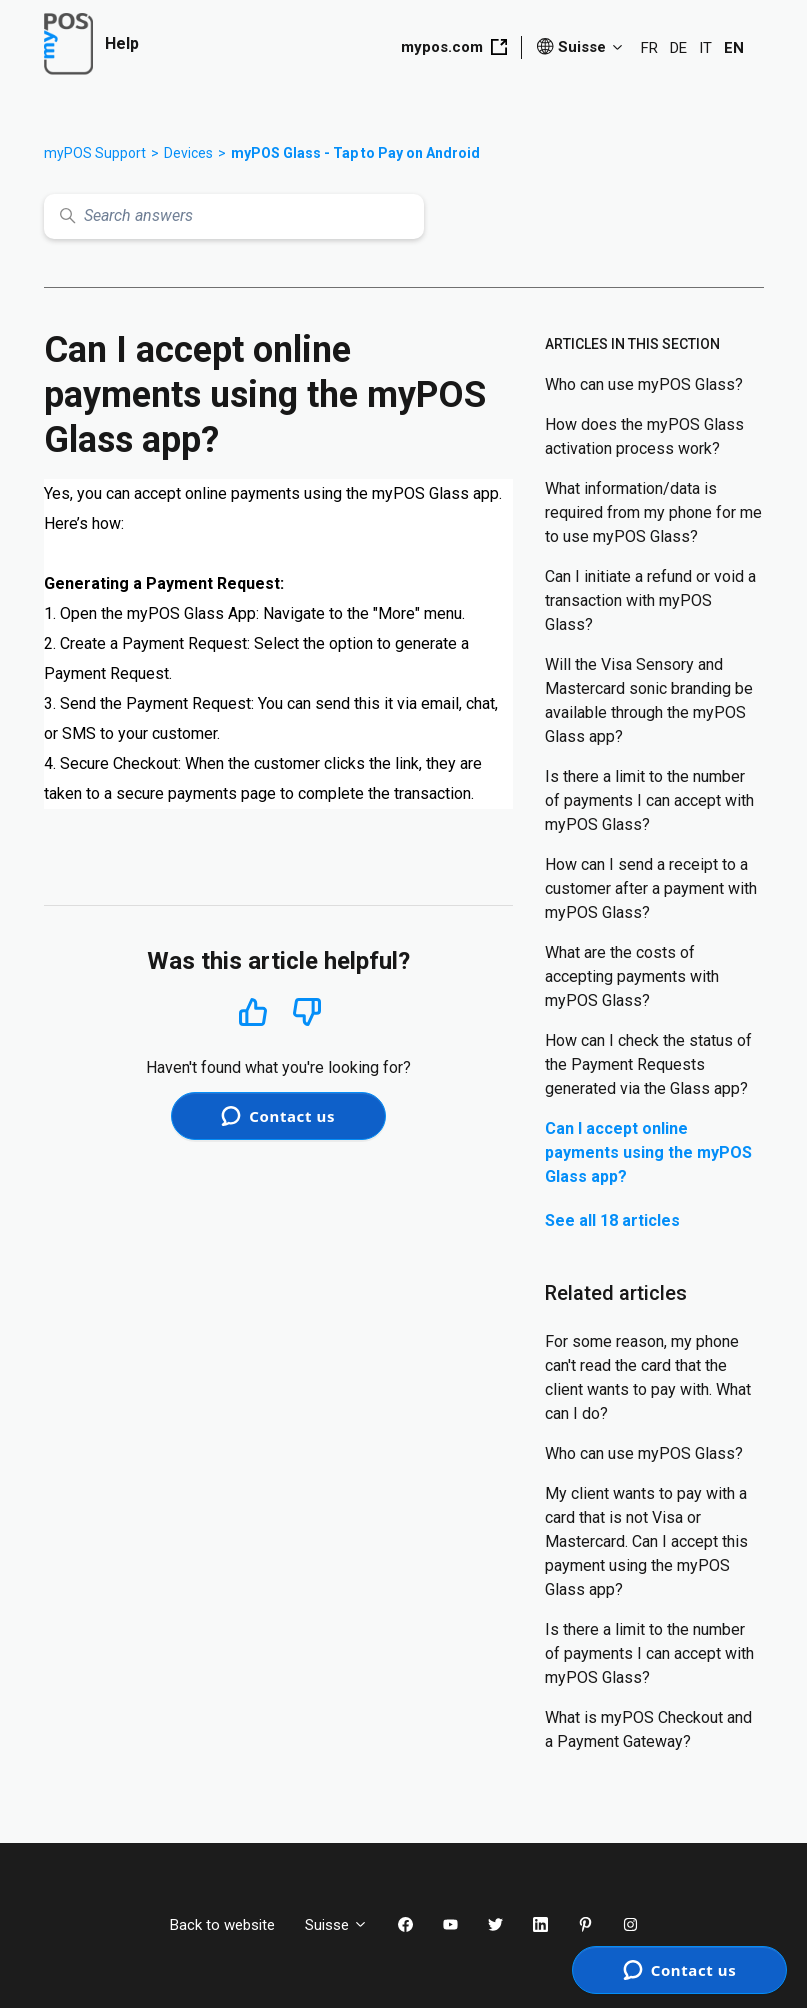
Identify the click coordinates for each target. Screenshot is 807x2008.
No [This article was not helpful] (307, 1012)
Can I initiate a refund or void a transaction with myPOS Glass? (650, 600)
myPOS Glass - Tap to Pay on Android (355, 153)
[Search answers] (234, 216)
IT (705, 48)
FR (649, 48)
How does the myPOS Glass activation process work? (644, 436)
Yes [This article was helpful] (253, 1011)
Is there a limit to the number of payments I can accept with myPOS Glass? (649, 800)
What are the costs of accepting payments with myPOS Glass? (632, 976)
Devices (188, 153)
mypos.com (454, 47)
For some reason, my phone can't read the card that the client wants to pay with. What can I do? (648, 1377)
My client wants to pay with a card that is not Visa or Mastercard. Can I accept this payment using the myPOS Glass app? (646, 1541)
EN (734, 48)
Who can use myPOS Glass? (644, 384)
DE (678, 48)
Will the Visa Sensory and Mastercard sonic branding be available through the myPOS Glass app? (649, 700)
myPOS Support (95, 153)
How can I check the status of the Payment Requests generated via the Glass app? (648, 1064)
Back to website (222, 1925)
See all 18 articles (612, 1220)
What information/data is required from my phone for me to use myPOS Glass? (653, 512)
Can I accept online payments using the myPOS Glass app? (648, 1152)
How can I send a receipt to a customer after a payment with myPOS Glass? (651, 888)
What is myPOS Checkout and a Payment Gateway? (648, 1729)
